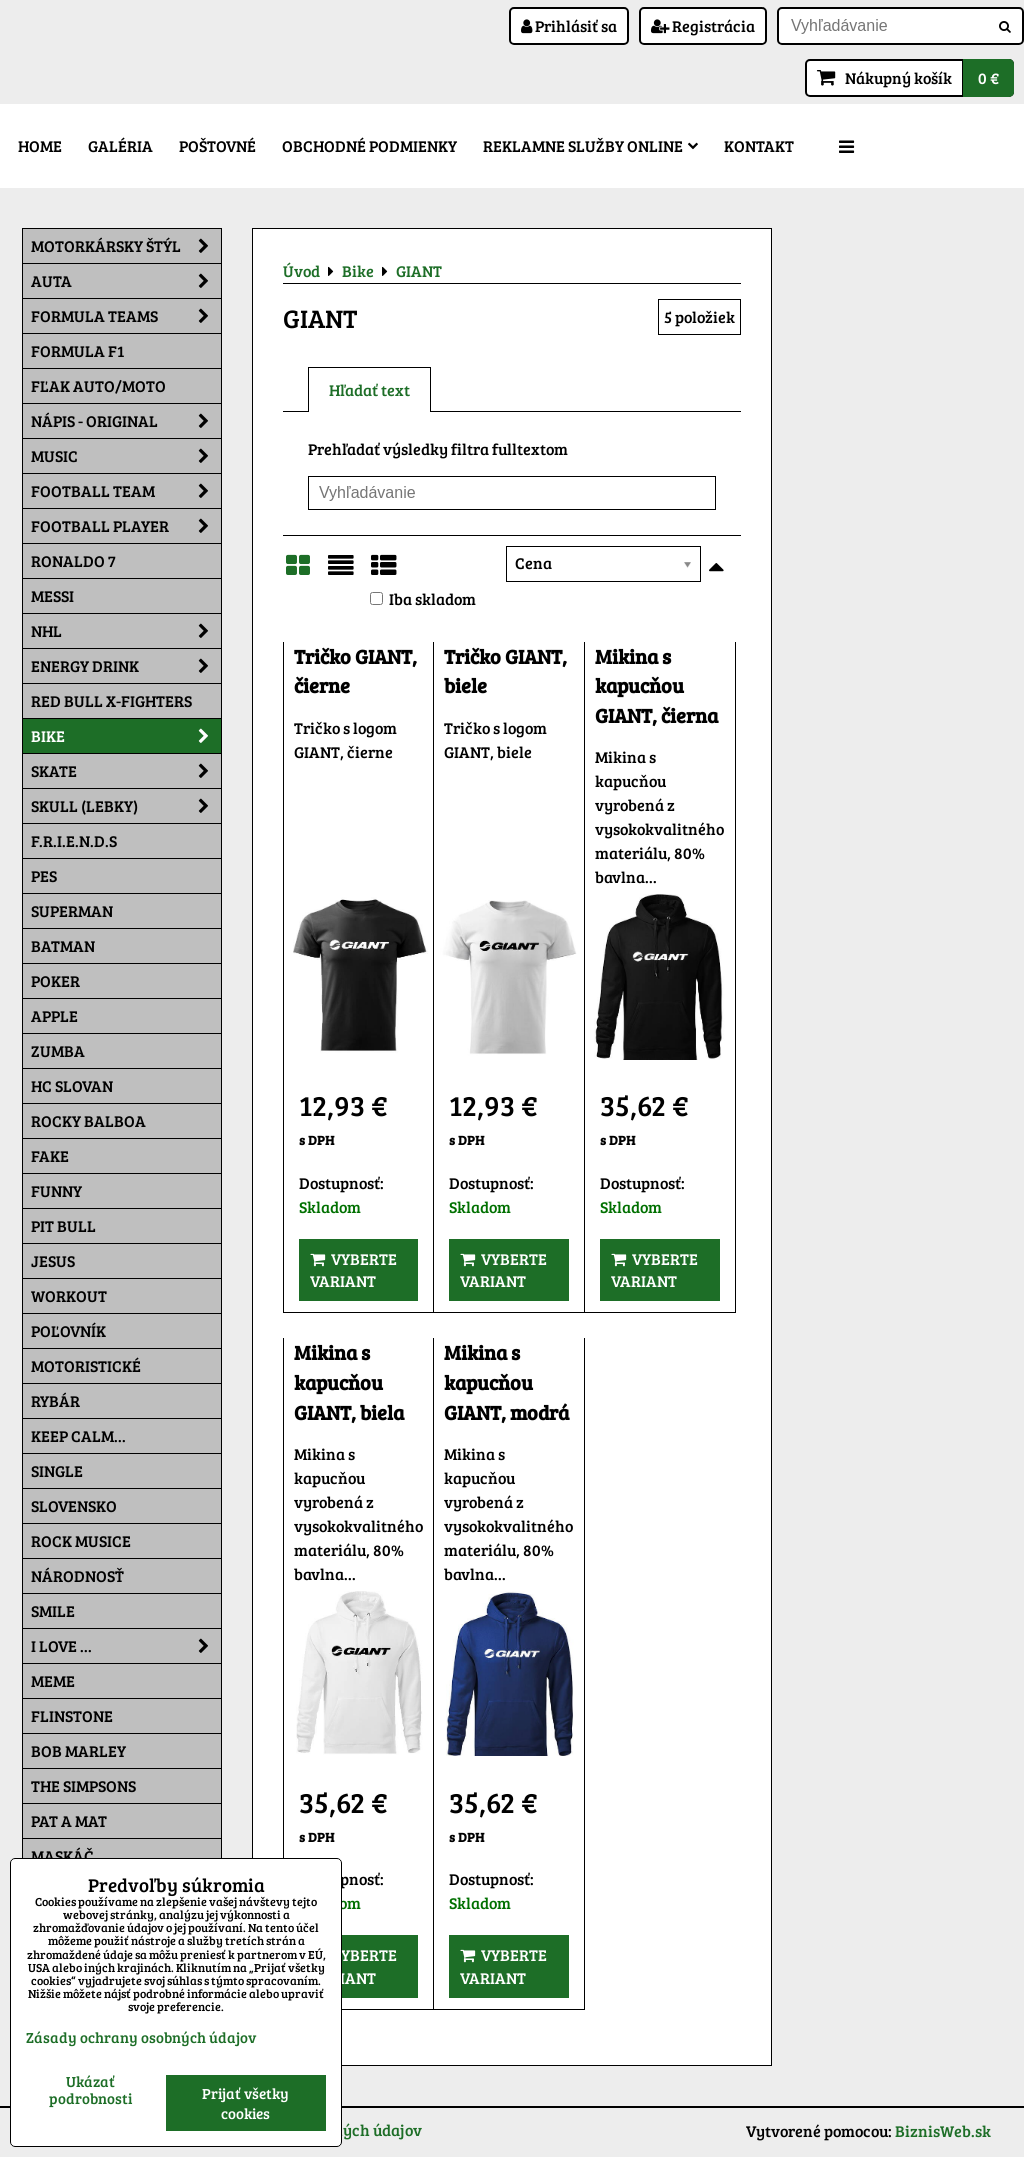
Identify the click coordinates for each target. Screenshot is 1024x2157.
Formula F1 (77, 350)
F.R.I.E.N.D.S (74, 840)
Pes (44, 875)
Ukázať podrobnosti (90, 2089)
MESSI (52, 595)
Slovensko (74, 1505)
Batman (63, 945)
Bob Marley (78, 1750)
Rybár (55, 1400)
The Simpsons (83, 1785)
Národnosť (77, 1575)
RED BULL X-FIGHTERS (111, 700)
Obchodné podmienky (369, 145)
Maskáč (62, 1855)
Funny (56, 1190)
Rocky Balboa (88, 1120)
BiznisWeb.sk (943, 2130)
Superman (72, 910)
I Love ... (126, 1646)
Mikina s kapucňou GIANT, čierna (656, 686)
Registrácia (703, 25)
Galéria (120, 145)
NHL (126, 631)
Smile (53, 1610)
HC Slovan (72, 1085)
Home (40, 145)
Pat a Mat (69, 1820)
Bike (126, 736)
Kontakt (759, 145)
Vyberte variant (353, 1269)
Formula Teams (126, 316)
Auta (126, 281)
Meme (53, 1680)
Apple (54, 1015)
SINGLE (57, 1470)
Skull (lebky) (126, 806)
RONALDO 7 (73, 560)
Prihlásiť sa (569, 25)
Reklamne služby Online (590, 145)
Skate (126, 771)
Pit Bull (63, 1225)
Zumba (58, 1050)
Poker (55, 980)
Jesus (53, 1260)
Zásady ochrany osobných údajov (141, 2037)
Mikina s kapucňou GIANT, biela (349, 1382)
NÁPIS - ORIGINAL (126, 421)
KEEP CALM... (78, 1435)
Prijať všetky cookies (245, 2103)
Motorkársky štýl (126, 246)
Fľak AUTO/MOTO (98, 385)
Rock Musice (81, 1540)
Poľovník (68, 1330)
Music (126, 456)
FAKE (50, 1155)
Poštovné (217, 145)
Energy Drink (126, 666)
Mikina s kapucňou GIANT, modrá (506, 1382)
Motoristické (86, 1365)
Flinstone (72, 1715)
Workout (69, 1295)
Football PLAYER (126, 526)
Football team (126, 491)
